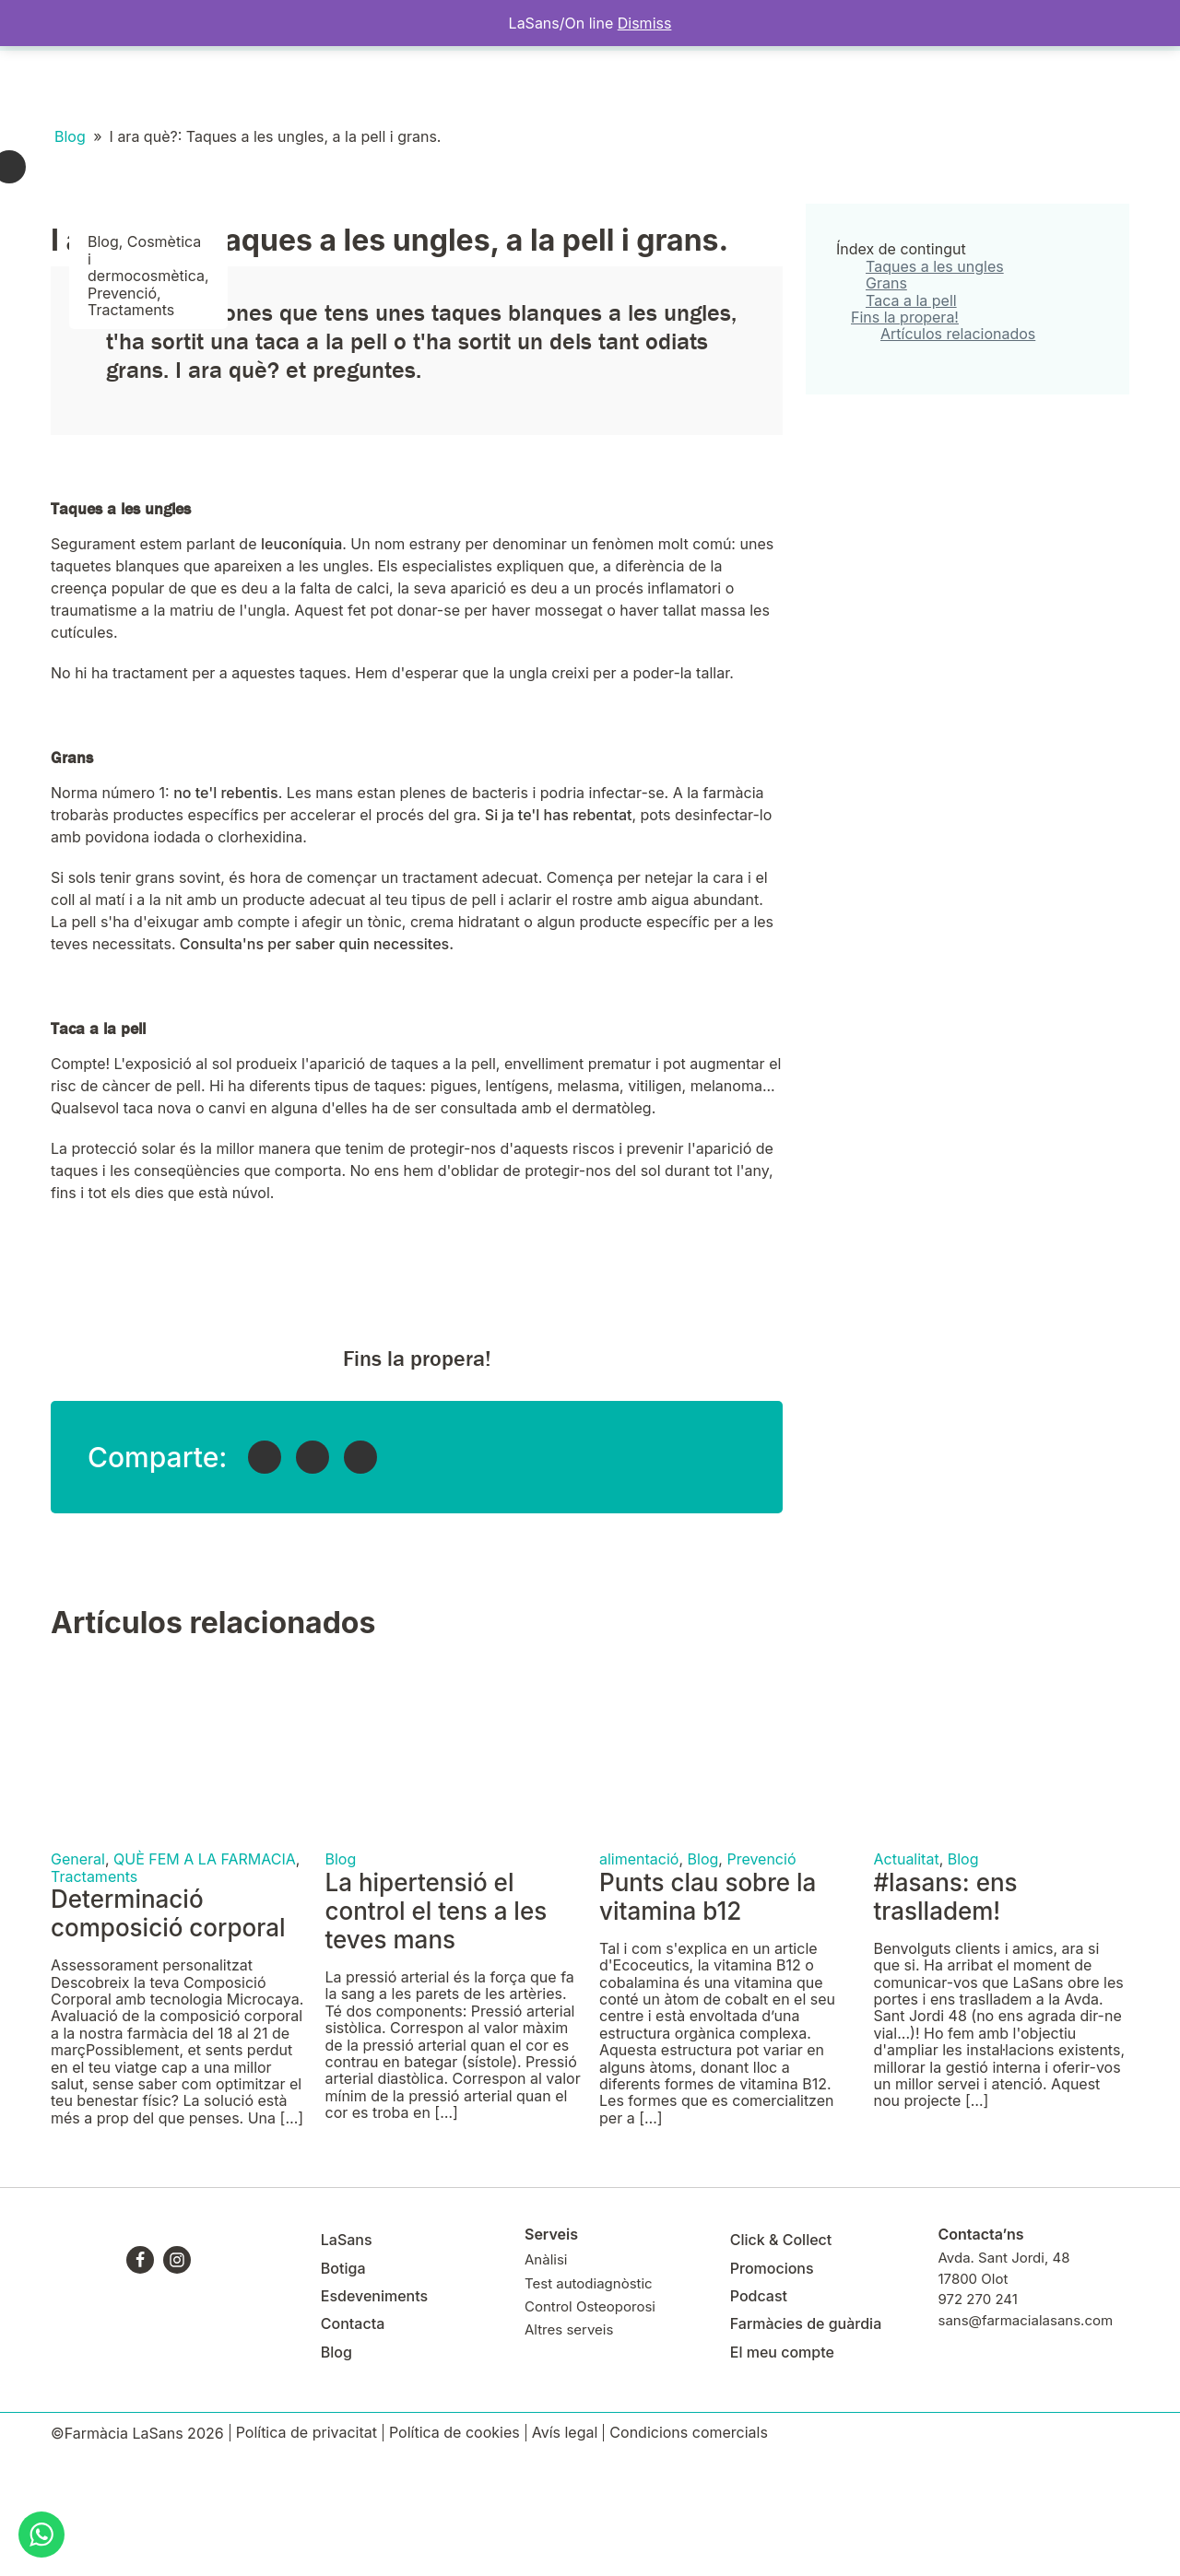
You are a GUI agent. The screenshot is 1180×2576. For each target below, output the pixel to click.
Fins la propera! (905, 437)
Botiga (194, 85)
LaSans (79, 85)
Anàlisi (546, 2379)
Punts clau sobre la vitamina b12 (707, 2016)
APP (998, 85)
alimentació (638, 1979)
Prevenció (122, 413)
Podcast (758, 2415)
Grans (886, 402)
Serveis (138, 85)
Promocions (772, 2388)
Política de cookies (454, 2552)
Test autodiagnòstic (589, 2403)
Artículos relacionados (957, 453)
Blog (761, 85)
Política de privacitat (306, 2552)
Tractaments (131, 429)
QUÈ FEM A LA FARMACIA (204, 1979)
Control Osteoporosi (590, 2426)
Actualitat (906, 1979)
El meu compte (832, 85)
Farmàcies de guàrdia (805, 2443)
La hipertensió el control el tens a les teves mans (436, 2031)
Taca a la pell (911, 420)
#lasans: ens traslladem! (946, 2016)
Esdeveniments (273, 85)
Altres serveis (569, 2449)
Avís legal (565, 2552)
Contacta (456, 85)
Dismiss (645, 23)
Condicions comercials (688, 2552)
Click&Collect (374, 85)
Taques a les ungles (935, 386)
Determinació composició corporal (168, 2033)
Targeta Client (931, 85)
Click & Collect (781, 2359)
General (78, 1979)
